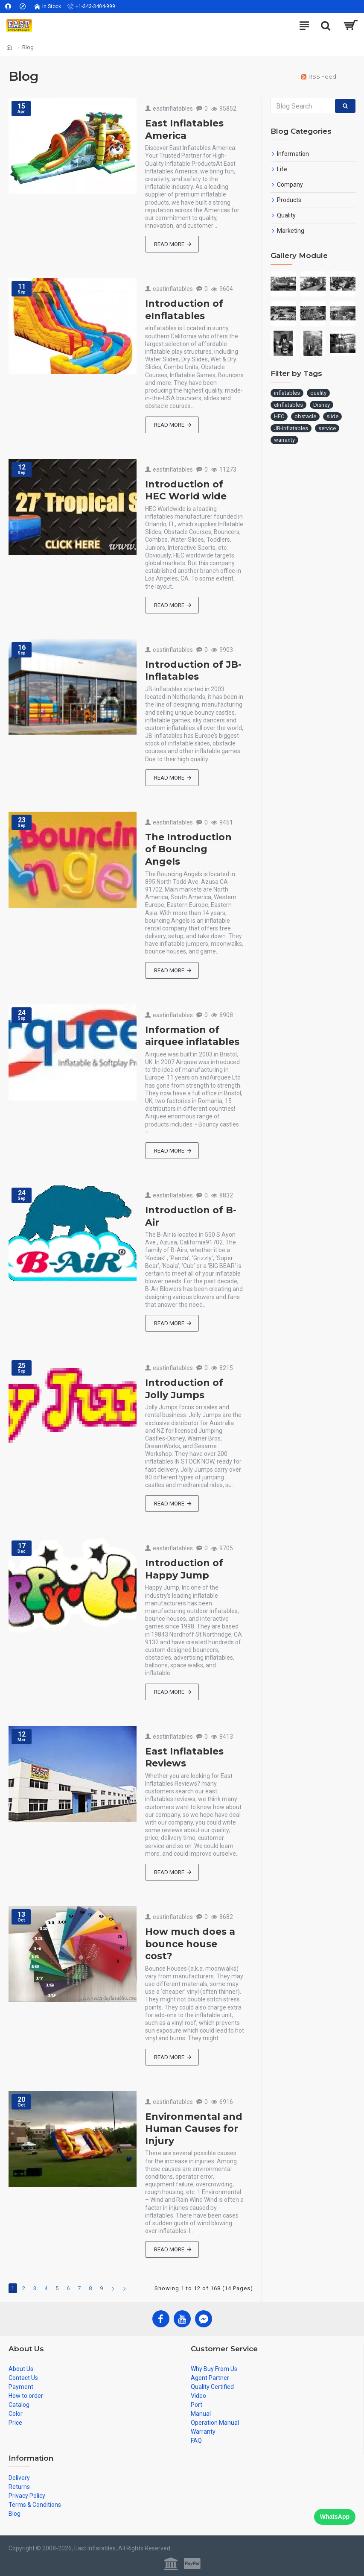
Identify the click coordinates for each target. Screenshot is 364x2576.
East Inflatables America (184, 129)
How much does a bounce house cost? (190, 1944)
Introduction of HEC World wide (186, 490)
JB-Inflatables (291, 428)
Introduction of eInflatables (184, 310)
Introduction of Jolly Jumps (184, 1389)
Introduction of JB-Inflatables (193, 671)
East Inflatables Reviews (184, 1757)
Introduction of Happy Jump (184, 1569)
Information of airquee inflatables (192, 1036)
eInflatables (288, 405)
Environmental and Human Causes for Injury (193, 2129)
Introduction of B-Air (190, 1216)
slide (332, 416)
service (327, 428)
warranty (284, 440)
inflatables (287, 393)
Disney (321, 405)
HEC (279, 416)
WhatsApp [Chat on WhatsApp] (334, 2516)
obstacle (305, 416)
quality (318, 393)
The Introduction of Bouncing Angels (188, 849)
